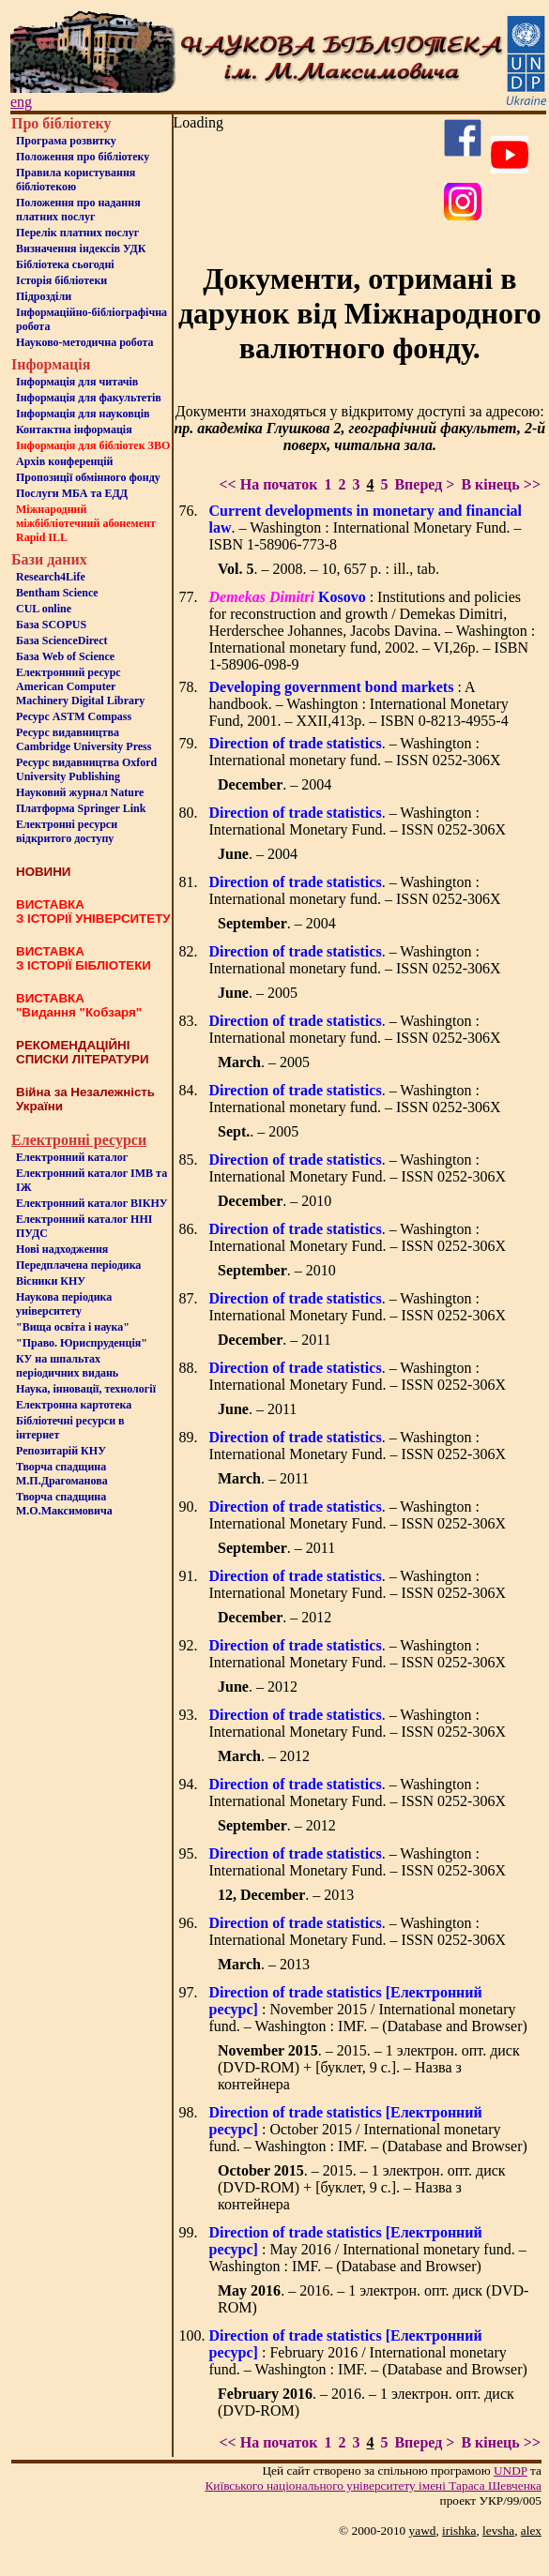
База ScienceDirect (62, 640)
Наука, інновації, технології (86, 1388)
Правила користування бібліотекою (75, 179)
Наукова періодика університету (64, 1304)
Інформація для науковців (82, 413)
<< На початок (268, 484)
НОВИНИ (43, 872)
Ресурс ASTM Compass (73, 716)
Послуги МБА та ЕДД (72, 493)
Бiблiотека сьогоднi (65, 264)
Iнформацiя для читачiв (77, 381)
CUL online (43, 608)
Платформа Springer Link (80, 808)
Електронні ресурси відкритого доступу (66, 831)
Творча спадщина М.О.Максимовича (64, 1503)
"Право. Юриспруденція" (81, 1342)
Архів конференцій (65, 461)
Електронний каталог (72, 1157)
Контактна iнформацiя (74, 429)
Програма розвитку (66, 140)
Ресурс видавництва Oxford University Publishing (86, 769)
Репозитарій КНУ (61, 1450)
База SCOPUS (51, 624)
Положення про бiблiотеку (82, 156)
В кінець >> (501, 484)
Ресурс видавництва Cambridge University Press (83, 739)
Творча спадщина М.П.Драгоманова (62, 1473)
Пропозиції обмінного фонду (88, 477)
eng (21, 102)
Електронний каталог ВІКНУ (92, 1203)
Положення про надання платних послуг (78, 209)
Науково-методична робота (85, 342)
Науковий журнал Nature (80, 792)
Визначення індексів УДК (81, 248)
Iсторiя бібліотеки (61, 280)
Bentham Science (57, 592)
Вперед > (424, 484)
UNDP (510, 2470)
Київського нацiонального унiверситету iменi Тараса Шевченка (373, 2485)
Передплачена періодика (78, 1265)
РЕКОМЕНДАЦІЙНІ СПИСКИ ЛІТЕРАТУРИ (82, 1052)
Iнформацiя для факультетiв (88, 397)
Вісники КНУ (50, 1281)
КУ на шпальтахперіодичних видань (67, 1365)
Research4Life (50, 576)
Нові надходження (62, 1249)
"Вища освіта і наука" (73, 1326)
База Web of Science (65, 656)
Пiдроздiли (43, 296)
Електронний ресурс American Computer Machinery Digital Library (80, 686)
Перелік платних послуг (77, 232)
